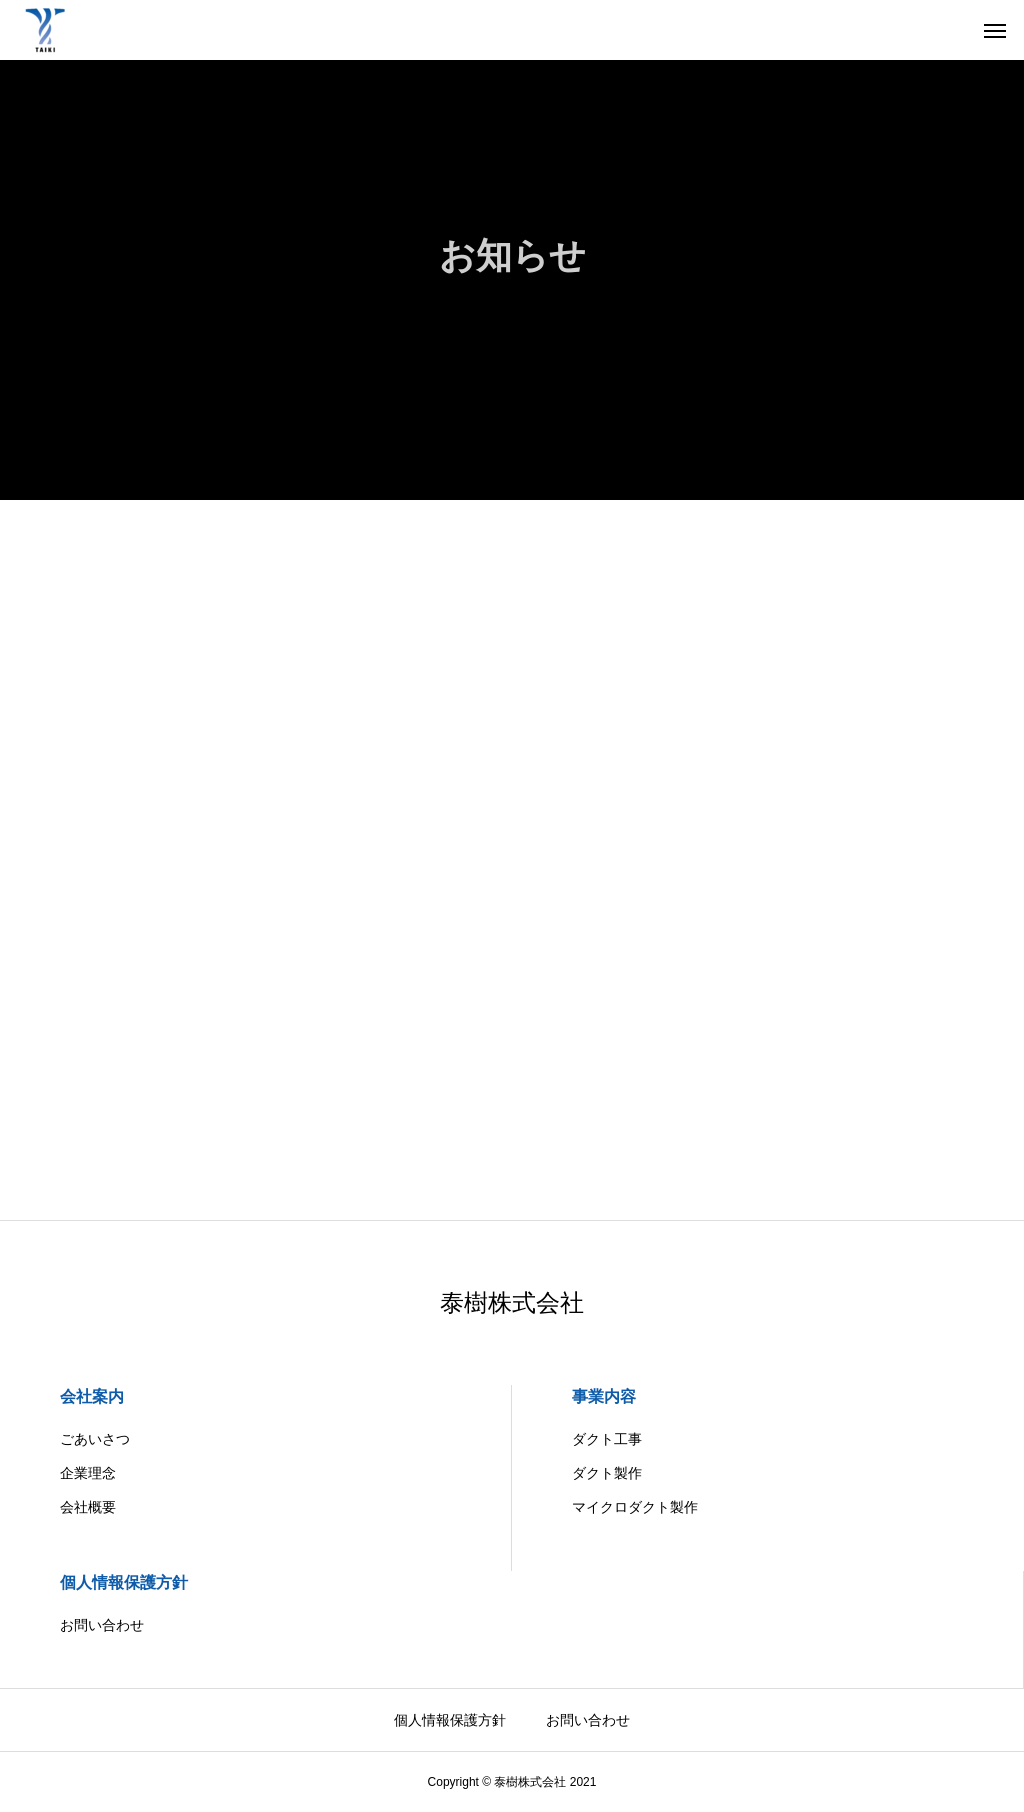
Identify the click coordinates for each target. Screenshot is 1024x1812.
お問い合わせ (102, 1625)
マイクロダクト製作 (635, 1507)
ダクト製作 (607, 1473)
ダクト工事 (607, 1439)
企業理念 (88, 1473)
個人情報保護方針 (124, 1582)
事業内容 (604, 1396)
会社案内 (92, 1396)
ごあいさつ (95, 1439)
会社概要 (88, 1507)
